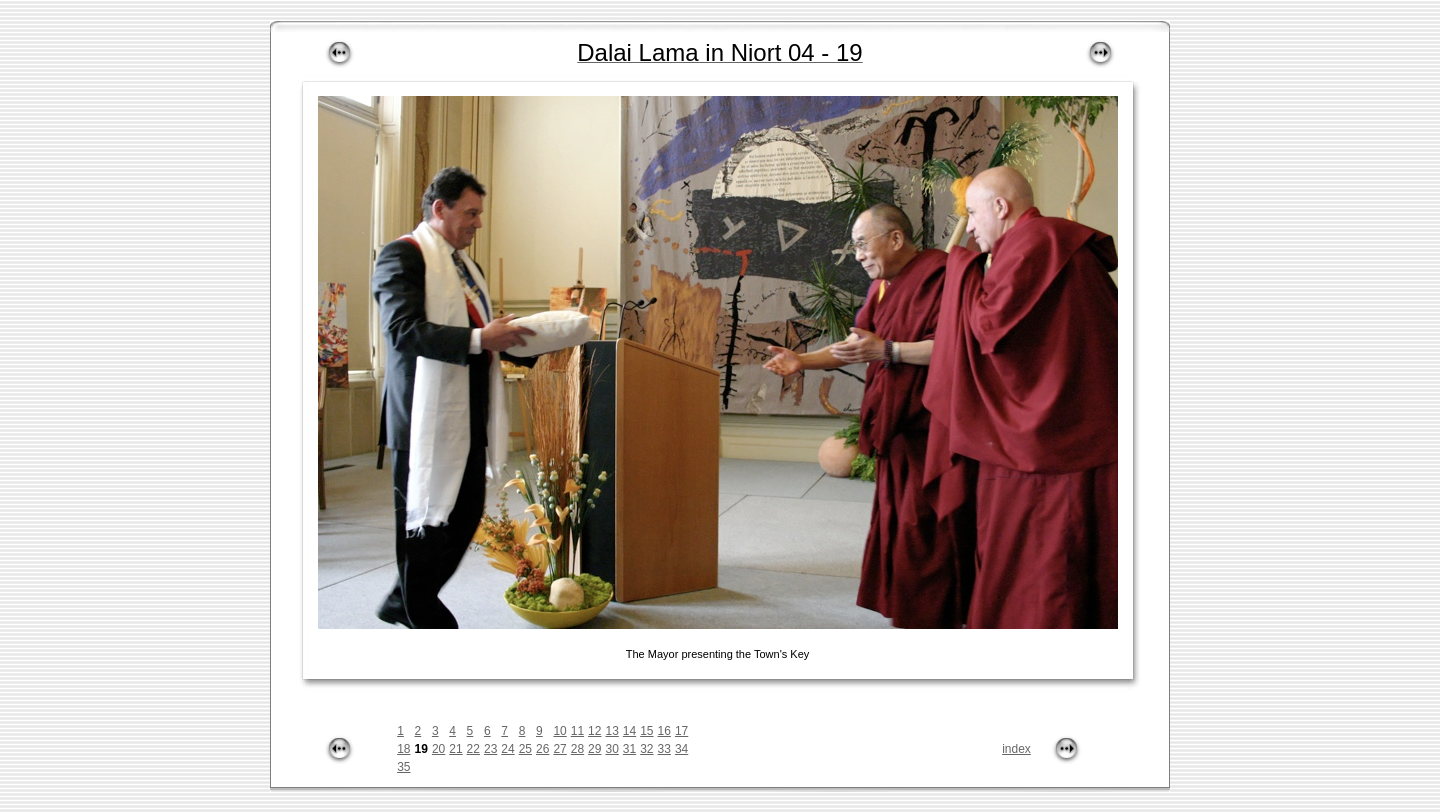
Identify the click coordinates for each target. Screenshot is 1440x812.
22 (473, 749)
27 (559, 749)
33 (664, 749)
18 (403, 749)
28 (577, 749)
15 (646, 731)
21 (455, 749)
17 (681, 731)
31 (629, 749)
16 (664, 731)
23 (490, 749)
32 (646, 749)
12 (594, 731)
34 (681, 749)
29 (594, 749)
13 (611, 731)
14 (629, 731)
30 (611, 749)
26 (542, 749)
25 (525, 749)
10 (559, 731)
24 (507, 749)
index (1016, 749)
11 (577, 731)
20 (438, 749)
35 (403, 767)
